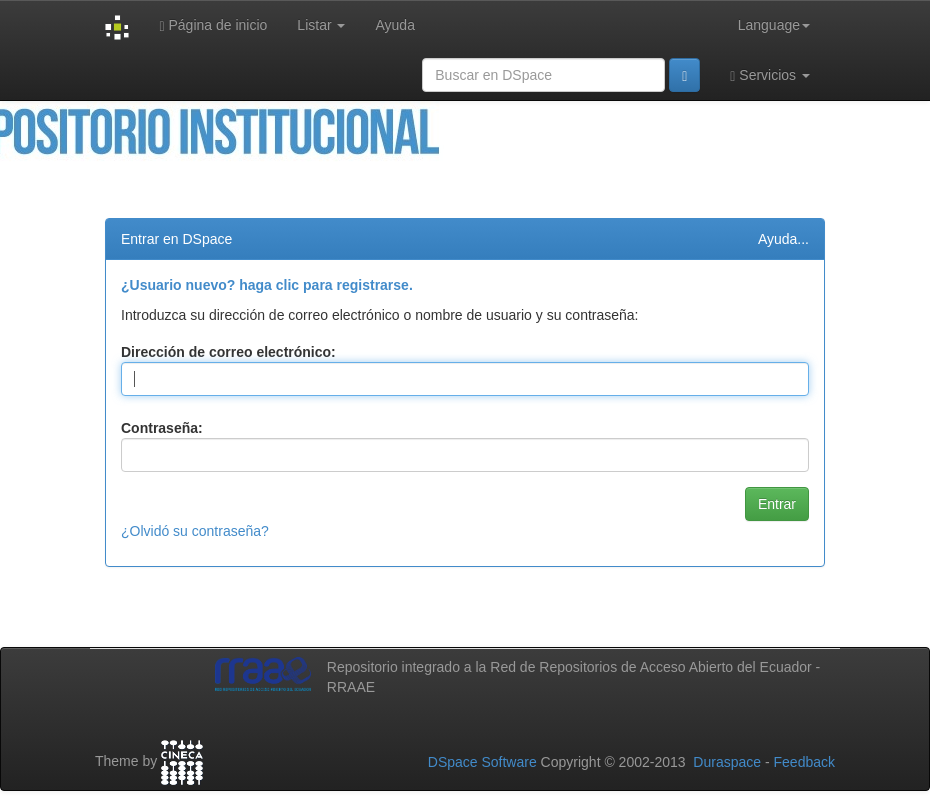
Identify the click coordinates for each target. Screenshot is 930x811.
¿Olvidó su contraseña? (195, 531)
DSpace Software (482, 762)
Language (774, 25)
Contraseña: (162, 428)
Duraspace (727, 762)
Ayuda (394, 25)
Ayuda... (783, 239)
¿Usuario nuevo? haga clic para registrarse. (267, 285)
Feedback (804, 762)
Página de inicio (213, 25)
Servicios (770, 75)
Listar (321, 25)
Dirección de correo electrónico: (228, 352)
